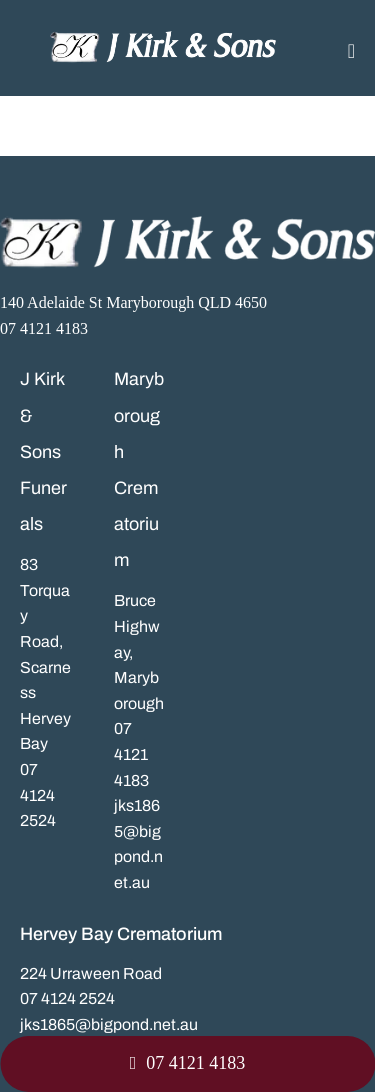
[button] (187, 1064)
